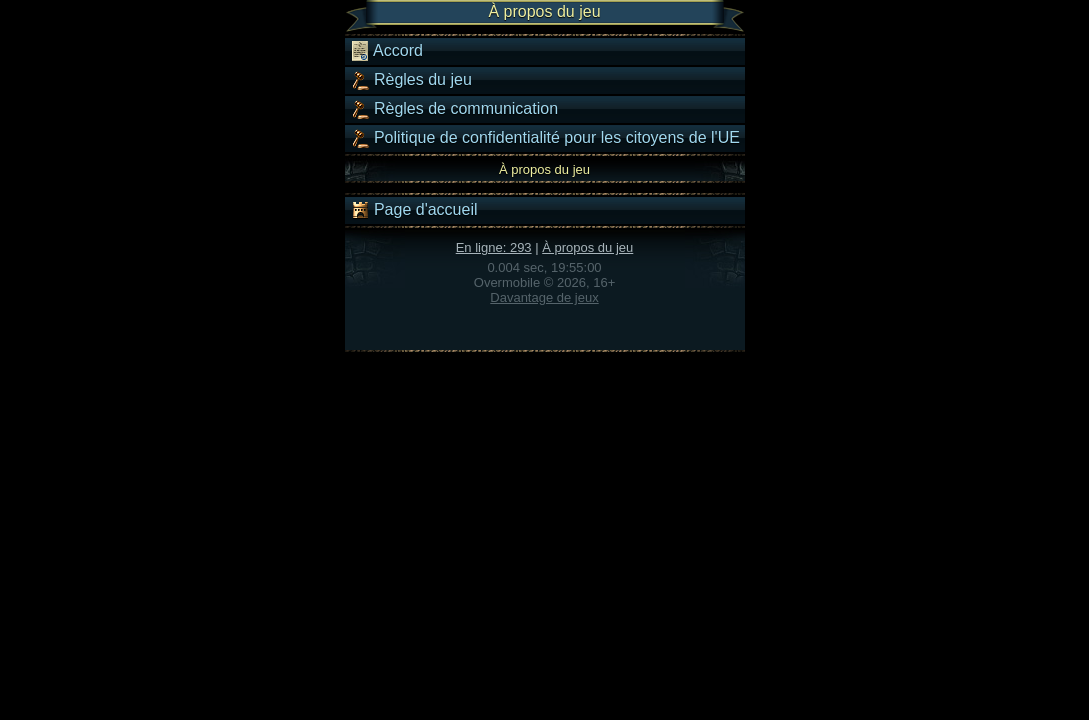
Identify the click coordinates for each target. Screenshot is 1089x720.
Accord (386, 51)
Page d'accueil (414, 210)
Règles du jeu (411, 80)
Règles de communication (454, 109)
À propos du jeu (587, 247)
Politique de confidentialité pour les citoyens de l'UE (545, 138)
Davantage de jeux (544, 297)
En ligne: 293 (494, 247)
